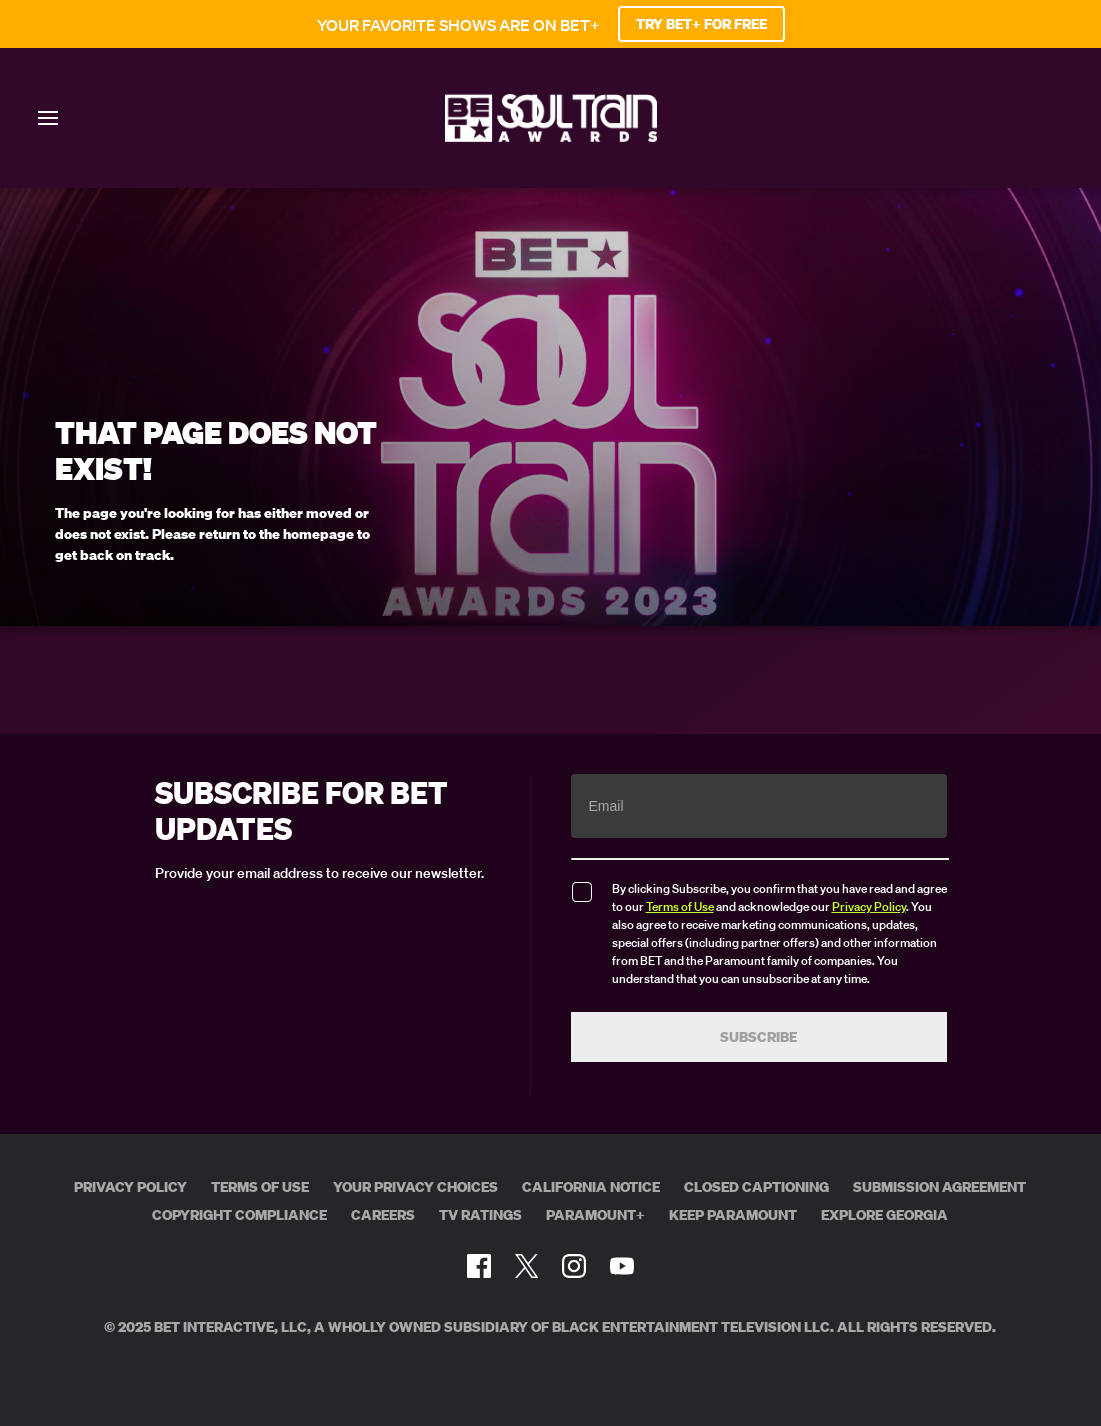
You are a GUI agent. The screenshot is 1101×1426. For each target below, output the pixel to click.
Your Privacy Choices (415, 1187)
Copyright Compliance (239, 1215)
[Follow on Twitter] (526, 1266)
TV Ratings (480, 1215)
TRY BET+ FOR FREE (701, 24)
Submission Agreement (939, 1187)
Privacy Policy (869, 906)
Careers (383, 1215)
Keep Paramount (733, 1215)
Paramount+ (595, 1215)
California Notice (591, 1187)
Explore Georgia (884, 1215)
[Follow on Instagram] (574, 1266)
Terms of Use (680, 906)
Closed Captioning (756, 1187)
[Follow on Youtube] (622, 1266)
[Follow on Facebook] (479, 1266)
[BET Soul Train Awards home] (551, 136)
